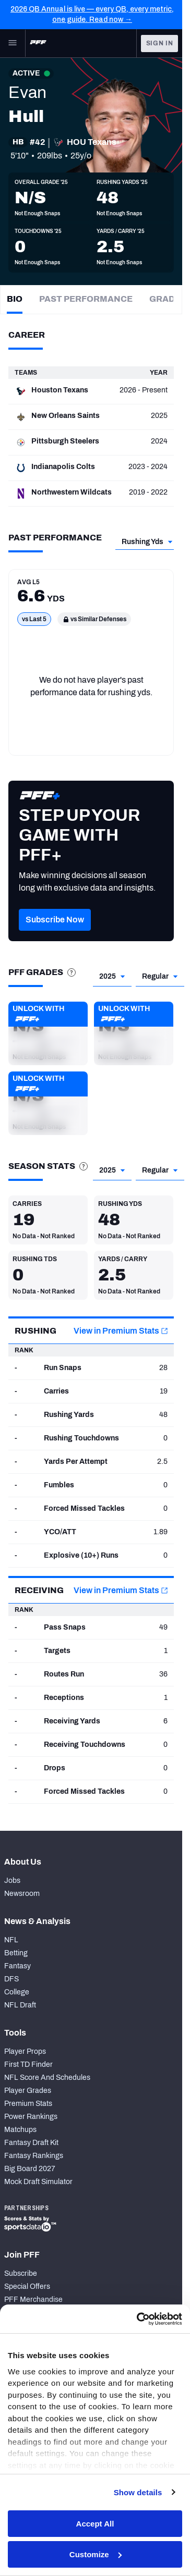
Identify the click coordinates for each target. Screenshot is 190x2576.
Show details (138, 2492)
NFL (11, 1940)
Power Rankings (30, 2117)
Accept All (95, 2523)
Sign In (159, 43)
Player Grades (27, 2090)
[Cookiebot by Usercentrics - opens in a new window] (137, 2319)
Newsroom (22, 1893)
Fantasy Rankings (33, 2156)
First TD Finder (28, 2064)
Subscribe (20, 2273)
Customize (95, 2554)
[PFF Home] (38, 43)
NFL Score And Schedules (47, 2077)
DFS (11, 1979)
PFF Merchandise (33, 2299)
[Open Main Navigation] (12, 43)
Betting (16, 1953)
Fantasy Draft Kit (31, 2143)
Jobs (12, 1880)
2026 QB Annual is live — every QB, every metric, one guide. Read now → (92, 14)
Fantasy (17, 1966)
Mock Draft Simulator (38, 2182)
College (16, 1992)
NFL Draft (20, 2005)
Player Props (25, 2051)
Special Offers (27, 2286)
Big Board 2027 (29, 2169)
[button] (48, 1033)
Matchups (20, 2130)
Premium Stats (28, 2103)
